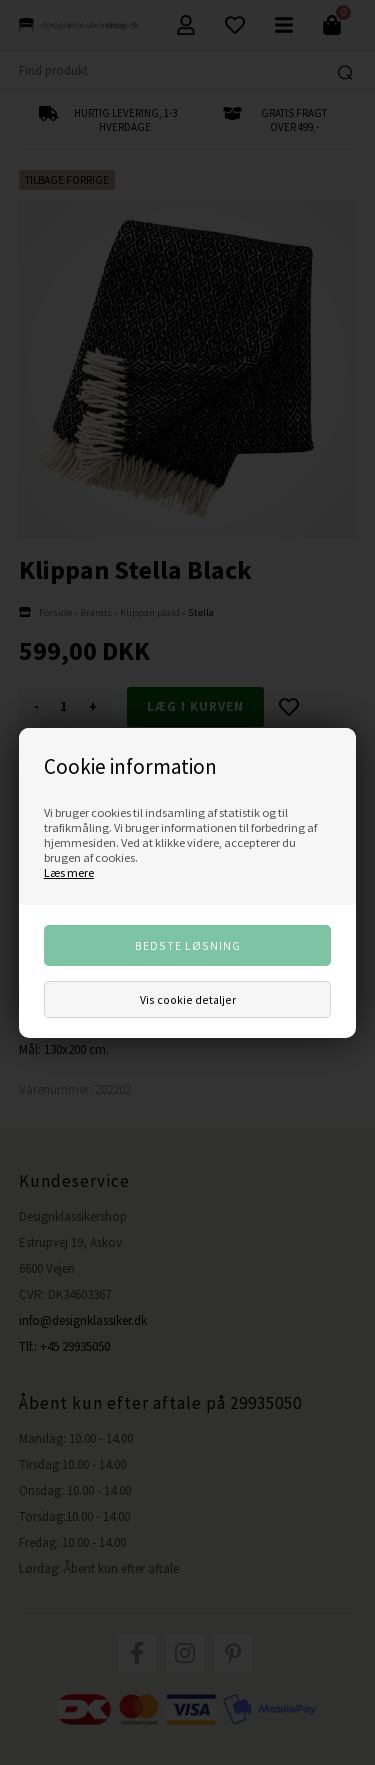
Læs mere (69, 872)
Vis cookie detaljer (188, 999)
